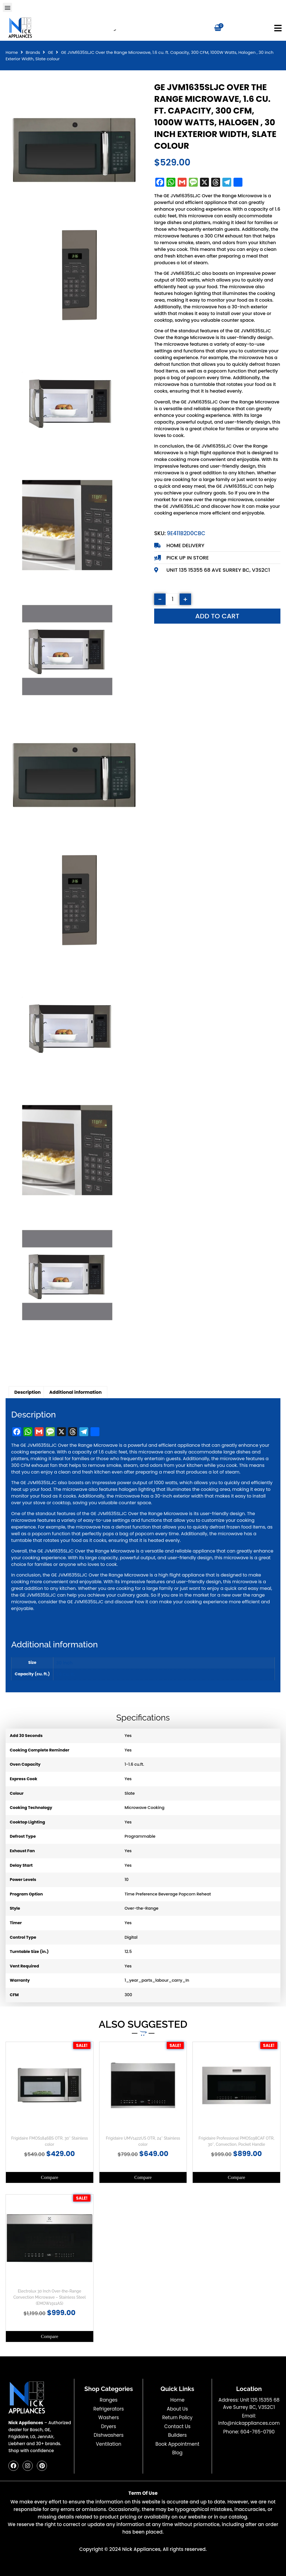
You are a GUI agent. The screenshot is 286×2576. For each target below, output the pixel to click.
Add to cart (217, 616)
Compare (49, 2177)
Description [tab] (27, 1392)
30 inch (64, 1663)
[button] (7, 7)
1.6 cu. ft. (65, 1674)
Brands (33, 52)
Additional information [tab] (75, 1392)
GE (50, 52)
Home (12, 52)
